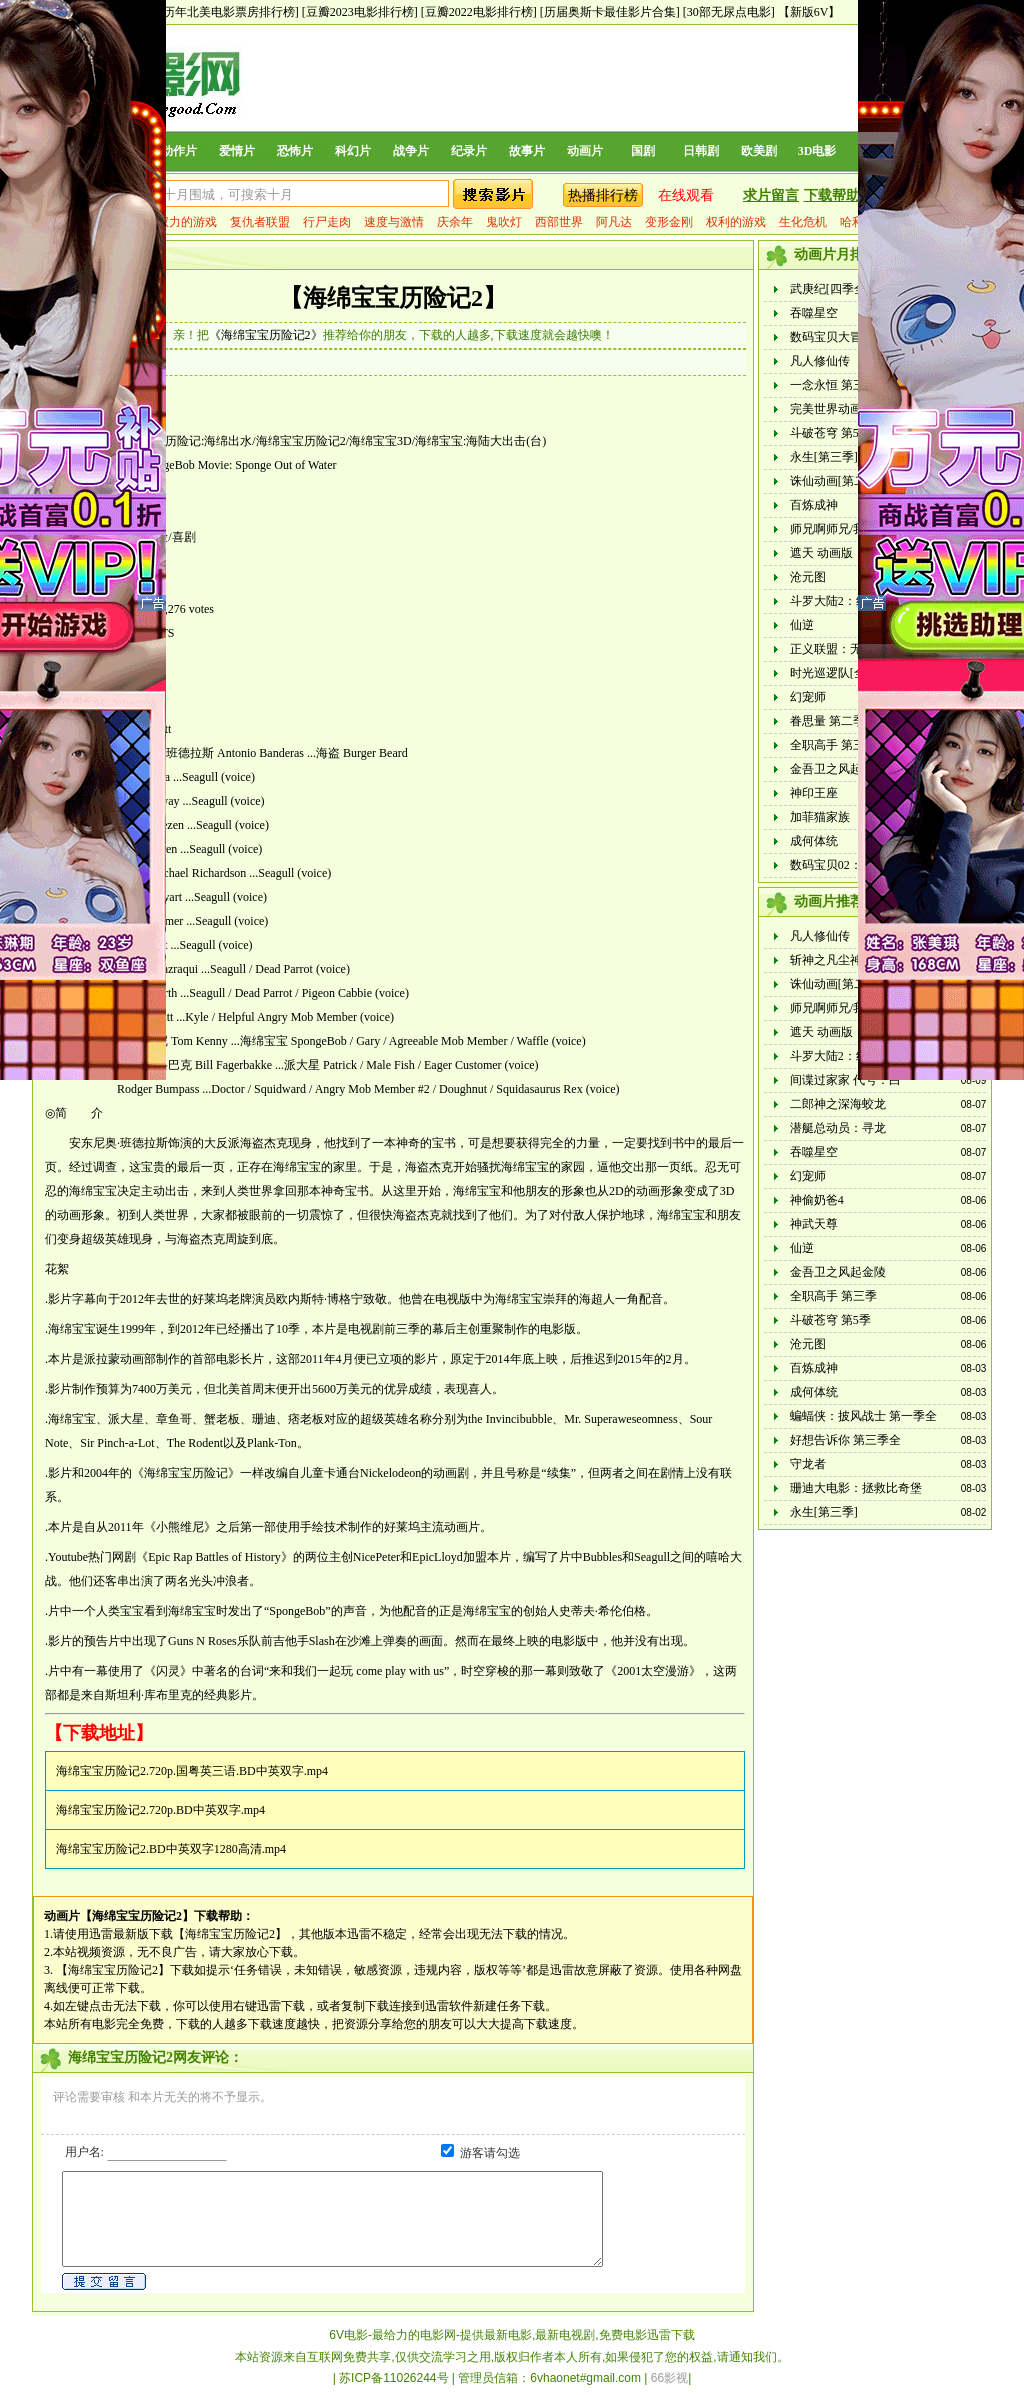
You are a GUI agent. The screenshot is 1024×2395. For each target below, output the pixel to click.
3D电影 (817, 151)
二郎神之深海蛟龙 (838, 1104)
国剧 (643, 151)
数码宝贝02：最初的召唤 (856, 865)
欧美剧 (759, 151)
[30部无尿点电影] (729, 12)
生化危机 (803, 222)
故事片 (527, 151)
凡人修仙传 (820, 361)
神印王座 (814, 793)
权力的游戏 (187, 222)
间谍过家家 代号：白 (845, 1080)
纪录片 (469, 151)
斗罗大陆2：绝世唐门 (847, 601)
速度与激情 (394, 222)
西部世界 (559, 222)
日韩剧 (701, 151)
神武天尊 (814, 1224)
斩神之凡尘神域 (832, 960)
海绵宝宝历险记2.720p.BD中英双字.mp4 (160, 1810)
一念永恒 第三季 (833, 385)
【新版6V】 (809, 12)
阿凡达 (614, 222)
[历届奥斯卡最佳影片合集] (610, 12)
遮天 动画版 (821, 553)
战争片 (411, 151)
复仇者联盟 (260, 222)
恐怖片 (295, 151)
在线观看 (686, 195)
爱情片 (237, 151)
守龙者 (808, 1464)
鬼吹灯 (504, 222)
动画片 (585, 151)
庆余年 (455, 222)
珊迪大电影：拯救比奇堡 (856, 1488)
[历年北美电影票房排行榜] (229, 12)
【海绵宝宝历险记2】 (393, 298)
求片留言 (771, 195)
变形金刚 (669, 222)
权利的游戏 (736, 222)
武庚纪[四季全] (830, 289)
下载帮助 (832, 195)
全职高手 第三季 (833, 745)
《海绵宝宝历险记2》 (266, 335)
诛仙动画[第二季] (836, 481)
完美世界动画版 (832, 409)
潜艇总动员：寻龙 (838, 1128)
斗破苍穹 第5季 (830, 433)
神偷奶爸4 (817, 1200)
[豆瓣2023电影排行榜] (360, 12)
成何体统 (814, 841)
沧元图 (808, 577)
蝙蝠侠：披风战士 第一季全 (863, 1416)
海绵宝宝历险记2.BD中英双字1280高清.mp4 (171, 1849)
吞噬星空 (814, 313)
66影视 (669, 2378)
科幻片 (353, 151)
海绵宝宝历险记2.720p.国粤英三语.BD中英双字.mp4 (192, 1771)
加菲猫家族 (820, 817)
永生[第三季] (824, 457)
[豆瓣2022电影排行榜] (479, 12)
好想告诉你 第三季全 (845, 1440)
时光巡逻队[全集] (836, 673)
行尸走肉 (327, 222)
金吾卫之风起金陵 (838, 769)
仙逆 (802, 625)
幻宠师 (808, 697)
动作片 (179, 151)
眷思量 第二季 (827, 721)
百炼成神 (814, 505)
